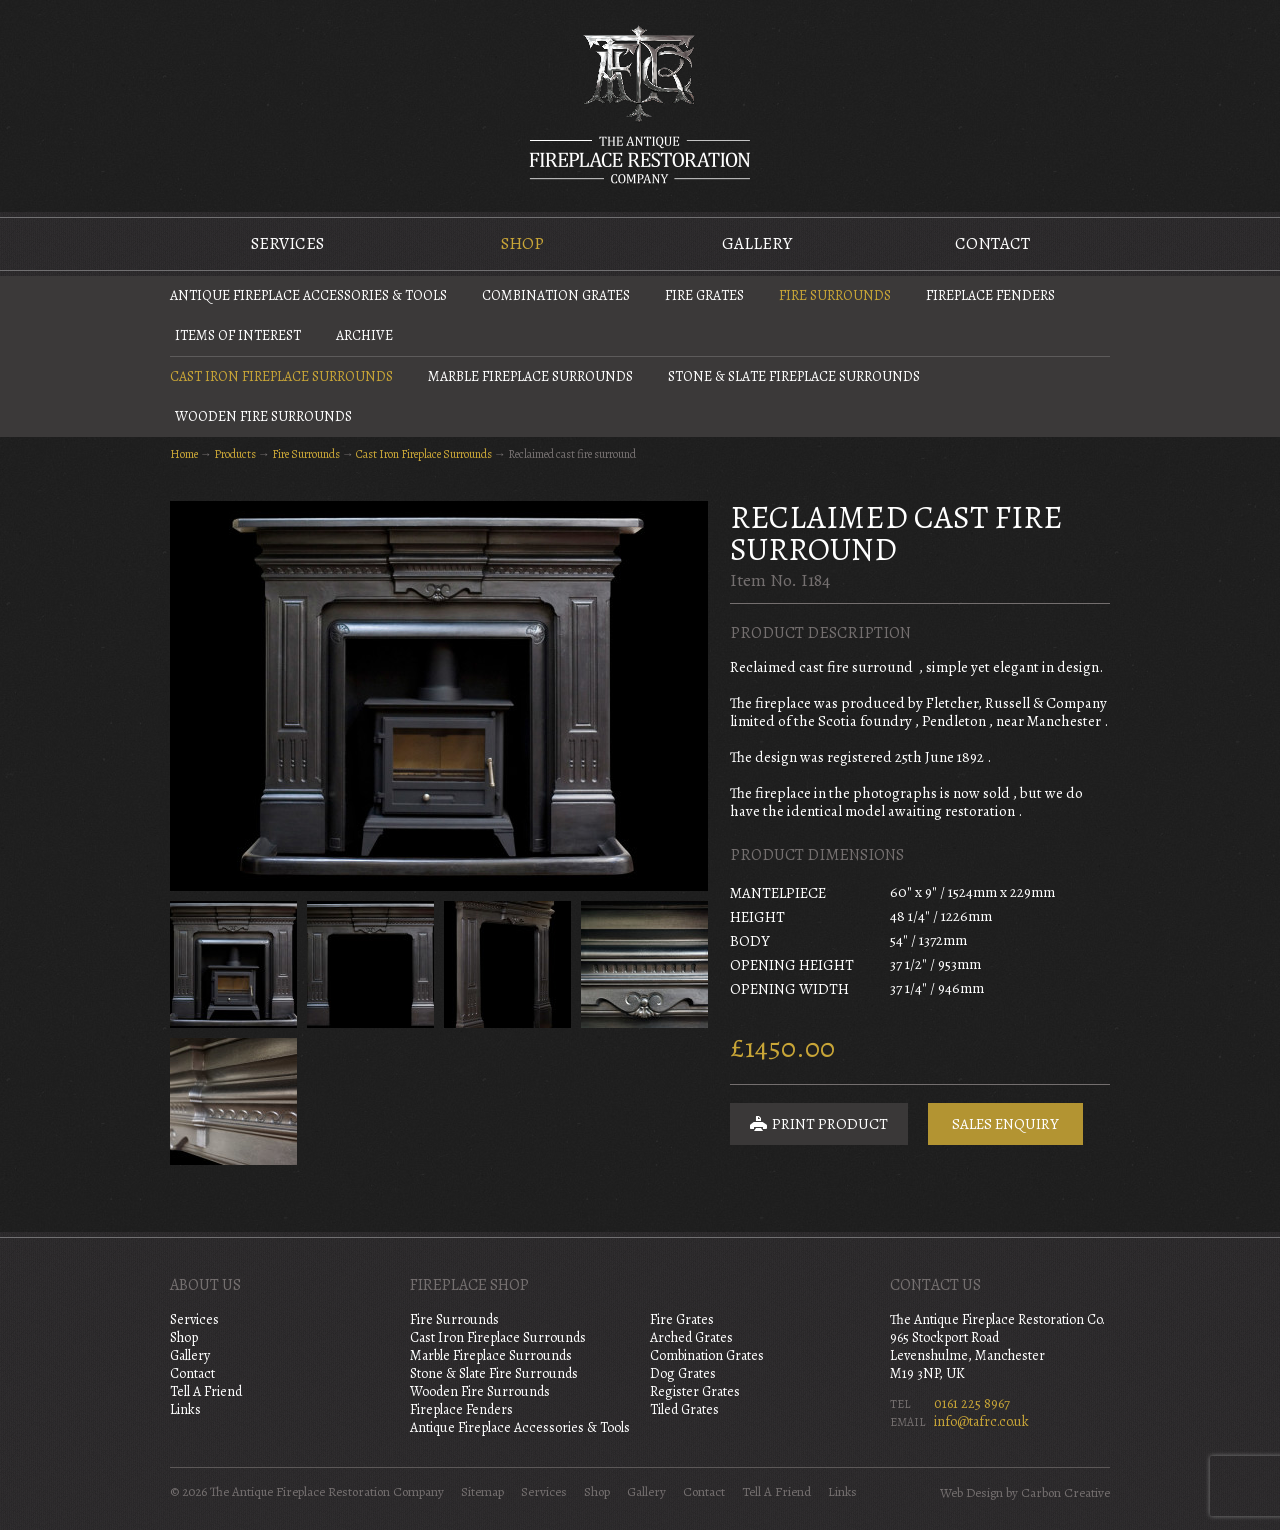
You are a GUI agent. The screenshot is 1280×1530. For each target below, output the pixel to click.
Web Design (971, 1493)
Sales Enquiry (1005, 1124)
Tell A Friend (206, 1391)
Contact (992, 243)
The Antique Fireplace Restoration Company (640, 104)
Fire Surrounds (835, 295)
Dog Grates (683, 1373)
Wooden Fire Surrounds (263, 416)
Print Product (819, 1124)
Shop (522, 243)
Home (184, 454)
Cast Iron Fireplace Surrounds (281, 376)
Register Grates (695, 1391)
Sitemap (482, 1492)
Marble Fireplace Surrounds (530, 376)
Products (235, 454)
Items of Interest (238, 335)
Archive (364, 335)
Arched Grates (691, 1337)
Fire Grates (704, 295)
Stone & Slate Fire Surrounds (494, 1373)
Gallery (757, 243)
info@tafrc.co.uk (981, 1421)
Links (185, 1409)
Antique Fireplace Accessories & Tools (308, 295)
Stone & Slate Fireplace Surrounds (794, 376)
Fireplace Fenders (990, 295)
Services (287, 243)
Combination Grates (556, 295)
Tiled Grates (684, 1409)
